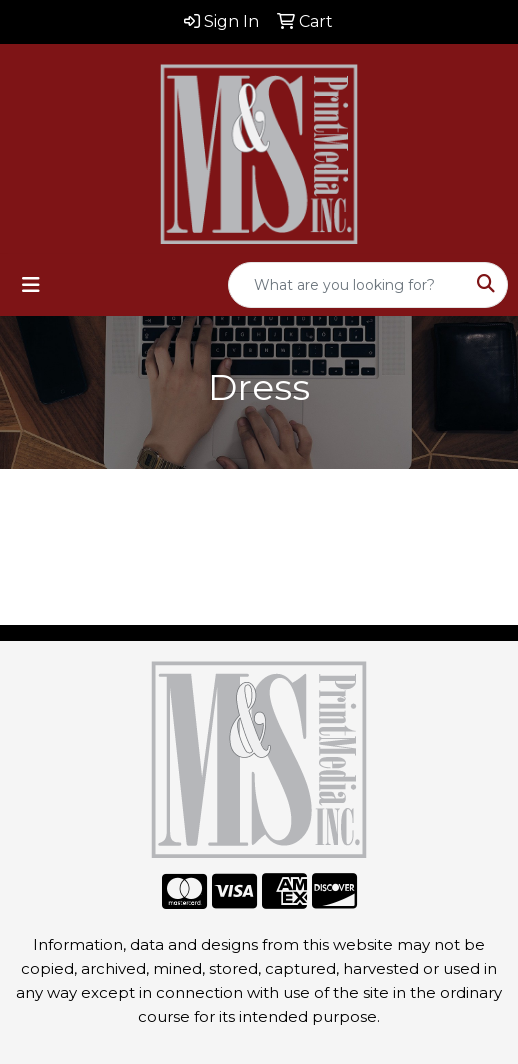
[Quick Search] (347, 285)
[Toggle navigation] (31, 285)
